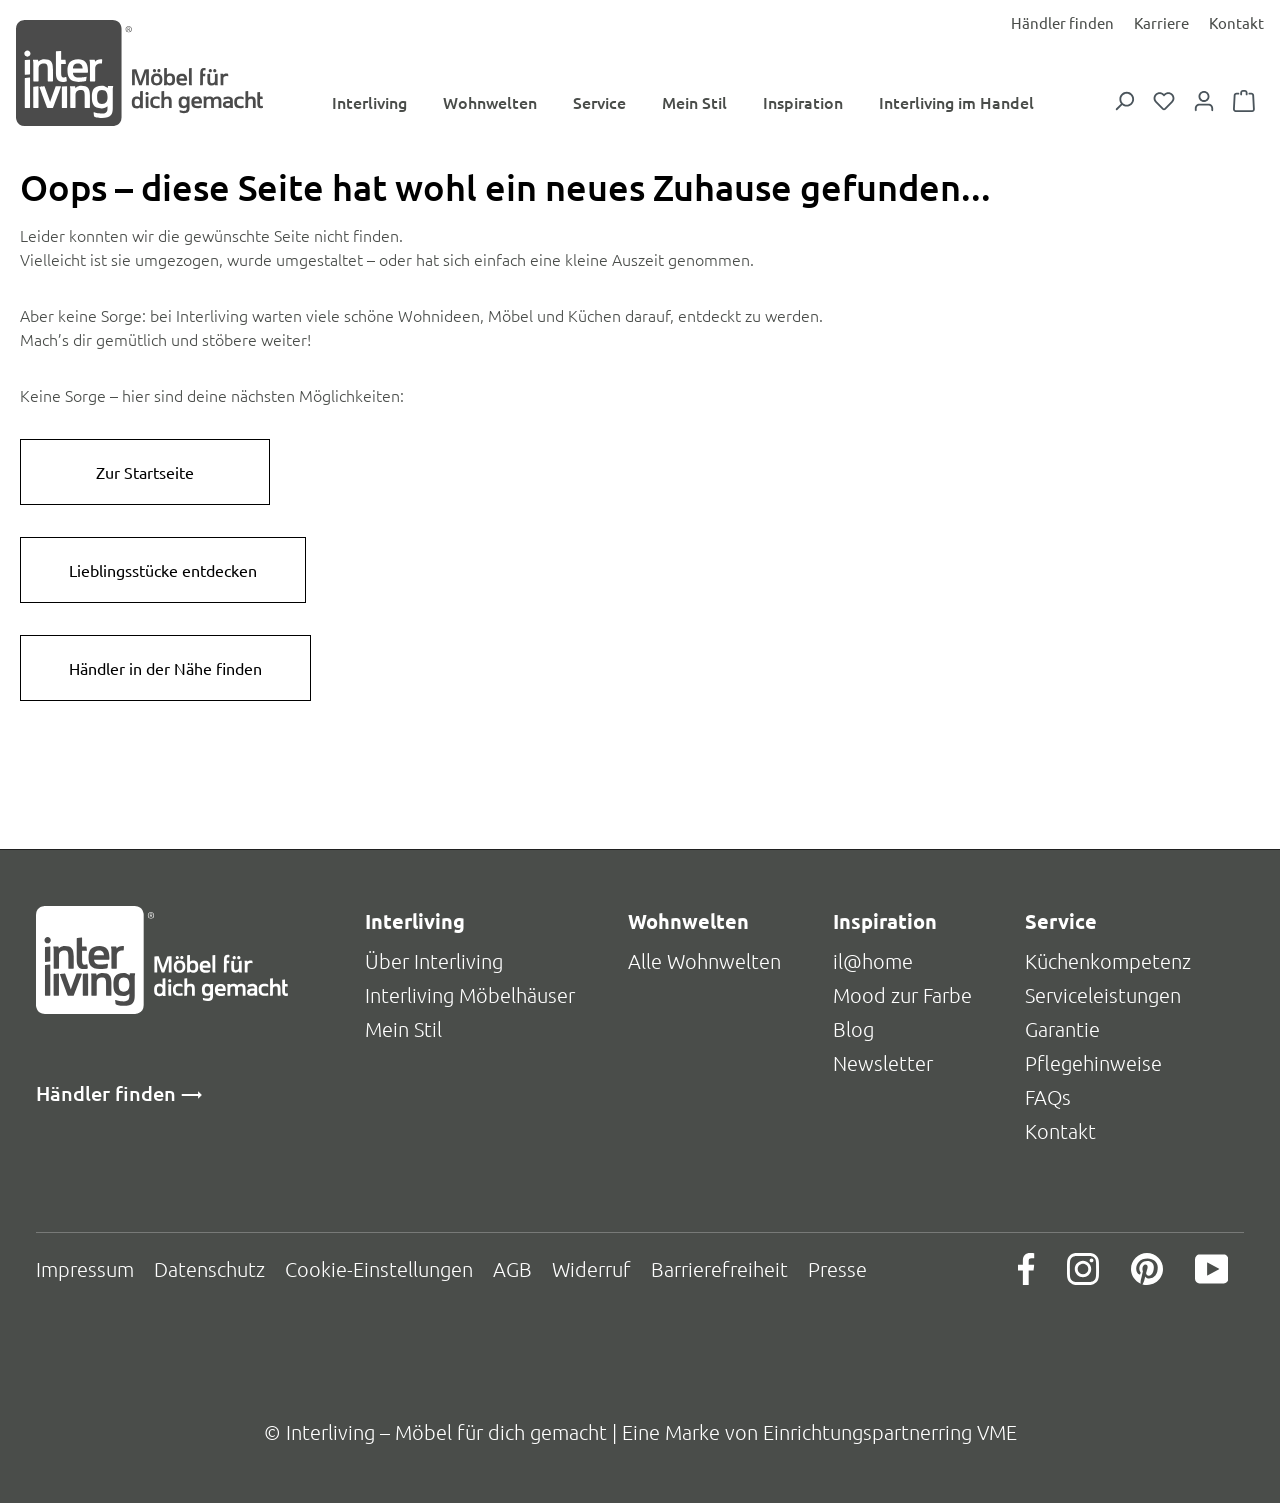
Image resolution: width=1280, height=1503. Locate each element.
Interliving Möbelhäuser (470, 995)
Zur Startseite (145, 474)
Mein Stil (403, 1029)
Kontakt (1236, 22)
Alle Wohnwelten (704, 961)
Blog (853, 1029)
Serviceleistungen (1103, 995)
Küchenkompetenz (1108, 961)
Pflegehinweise (1093, 1063)
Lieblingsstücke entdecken (163, 572)
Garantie (1062, 1029)
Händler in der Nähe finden (165, 670)
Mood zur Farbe (902, 995)
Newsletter (883, 1063)
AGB (512, 1269)
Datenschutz (209, 1269)
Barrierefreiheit (719, 1269)
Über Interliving (434, 961)
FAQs (1048, 1097)
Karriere (1161, 22)
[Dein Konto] (1204, 102)
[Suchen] (1124, 102)
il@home (873, 961)
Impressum (85, 1269)
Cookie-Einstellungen (379, 1269)
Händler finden (1062, 22)
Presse (837, 1269)
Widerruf (591, 1269)
